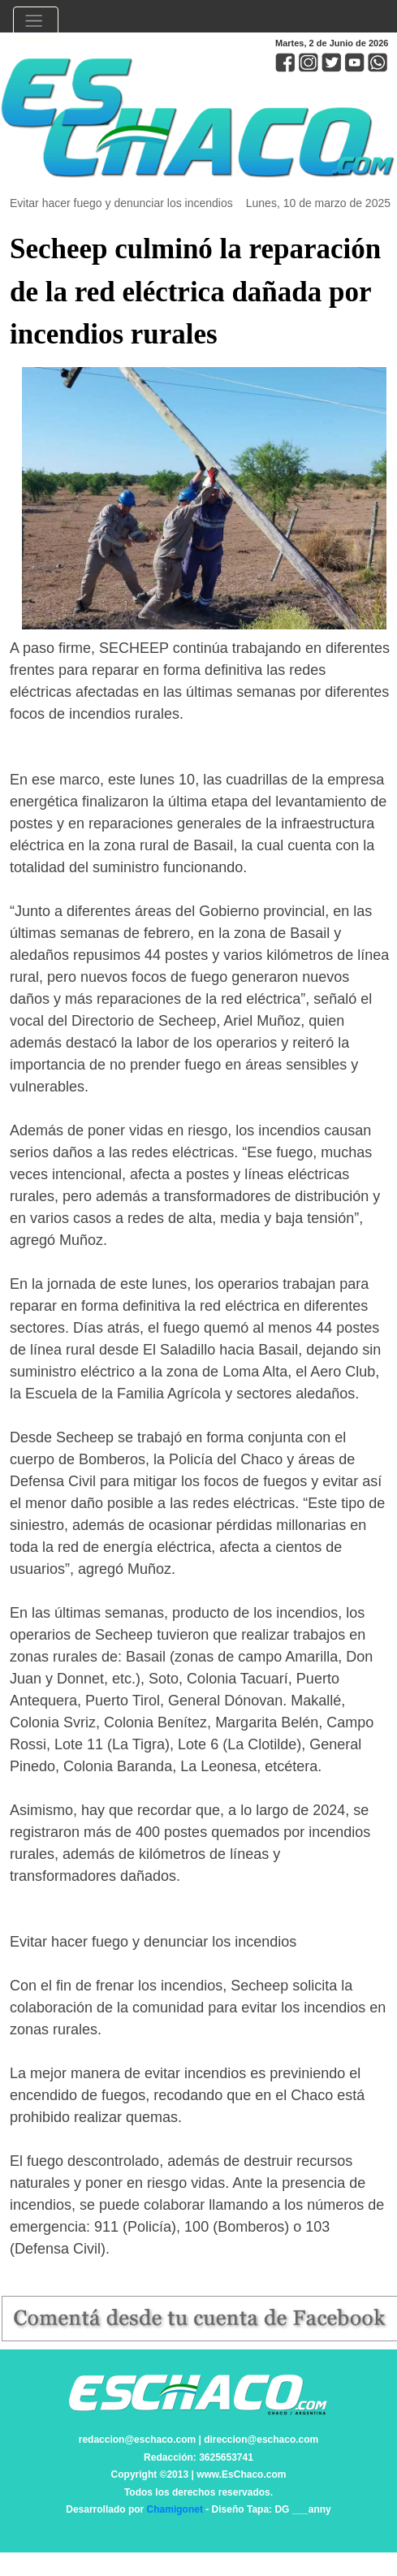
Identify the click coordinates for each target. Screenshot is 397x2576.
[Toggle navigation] (35, 22)
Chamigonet (175, 2509)
